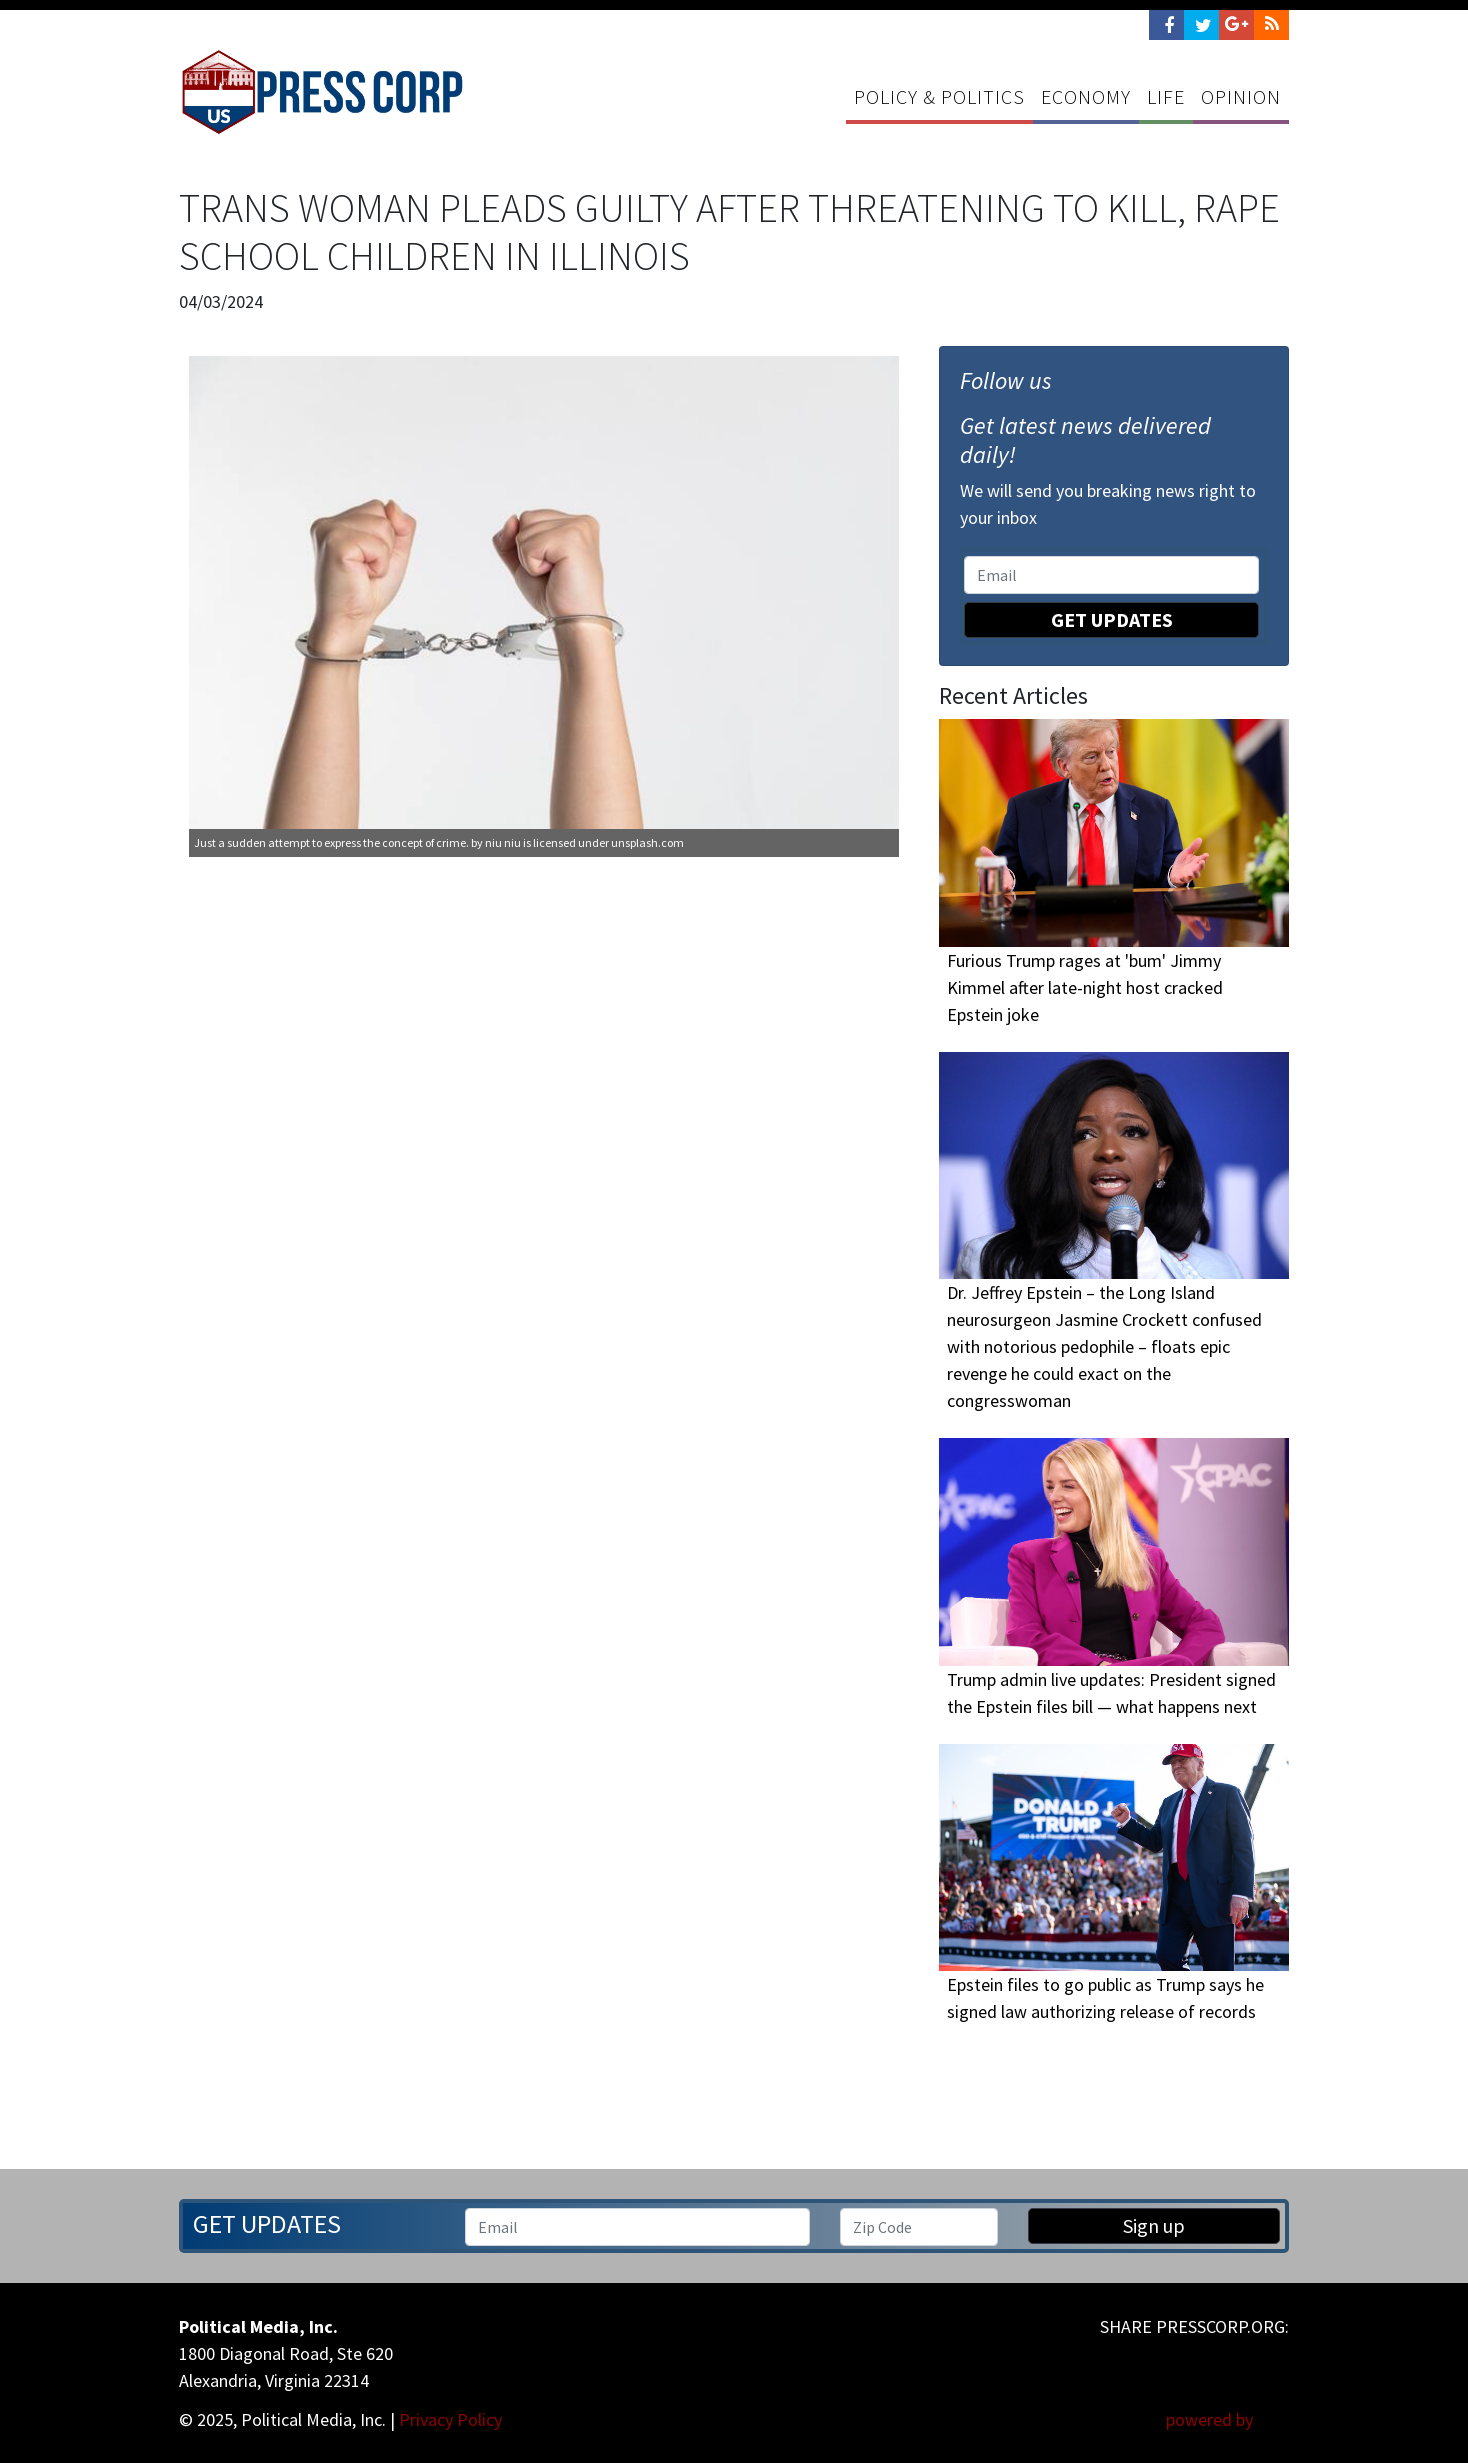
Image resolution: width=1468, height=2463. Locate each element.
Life (1166, 96)
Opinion (1241, 96)
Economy (1086, 96)
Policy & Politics (939, 96)
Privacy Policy (450, 2419)
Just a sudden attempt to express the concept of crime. (331, 842)
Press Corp (322, 92)
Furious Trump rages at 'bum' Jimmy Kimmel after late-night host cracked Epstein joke (1085, 987)
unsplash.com (647, 842)
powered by (1227, 2419)
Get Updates (1112, 619)
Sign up (1154, 2225)
